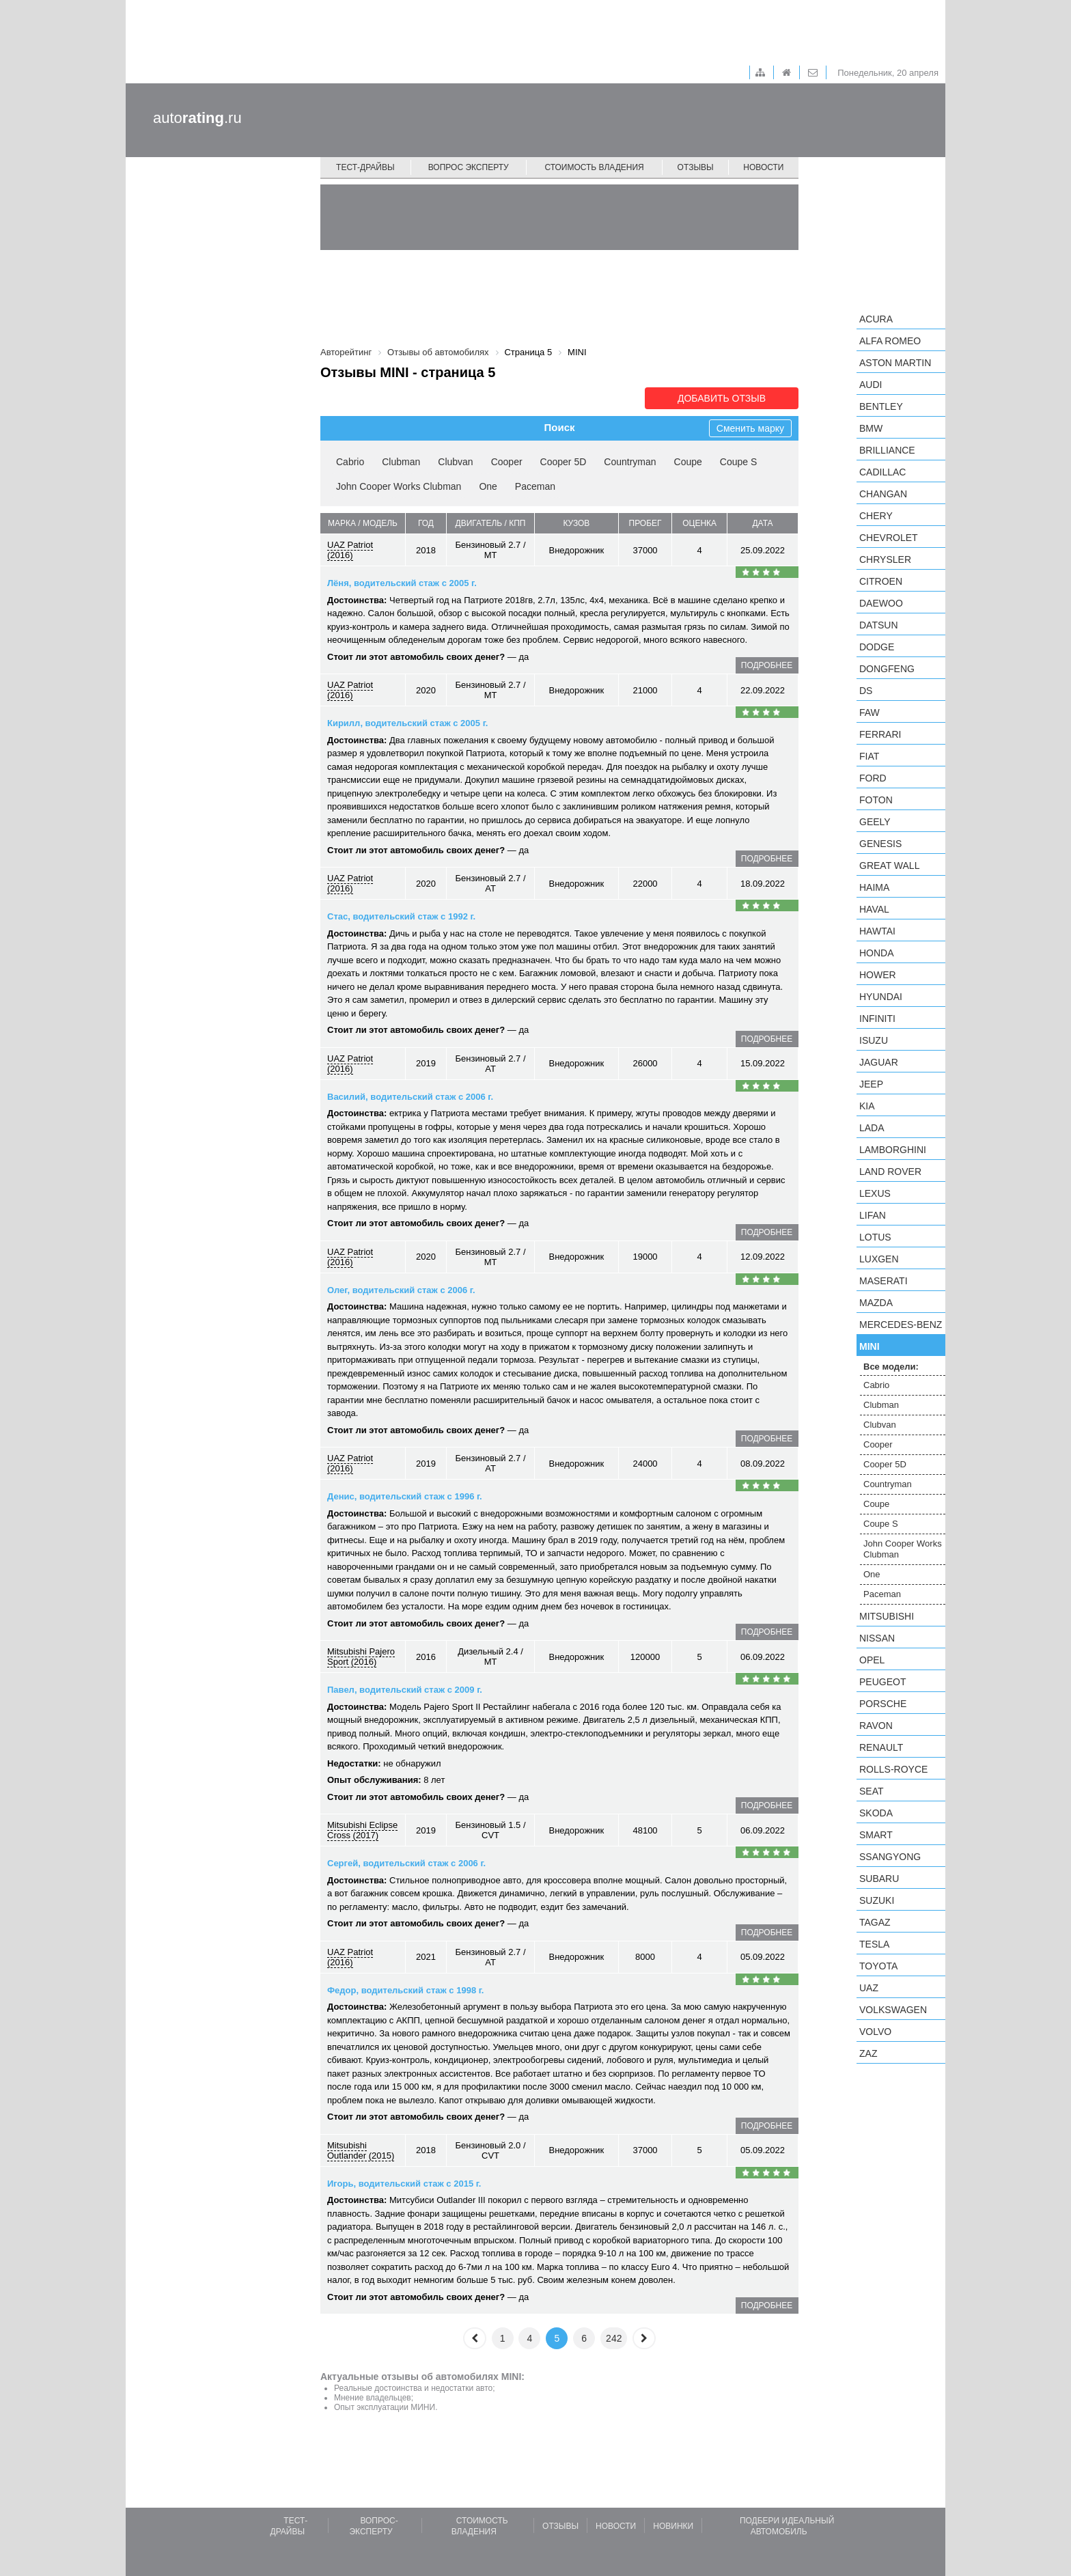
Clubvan (455, 461)
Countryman (630, 461)
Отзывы (696, 167)
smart (876, 1834)
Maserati (883, 1280)
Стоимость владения (593, 167)
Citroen (880, 581)
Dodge (876, 646)
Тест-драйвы (365, 167)
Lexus (875, 1193)
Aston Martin (895, 362)
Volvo (875, 2031)
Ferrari (880, 734)
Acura (876, 319)
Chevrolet (888, 537)
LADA (872, 1127)
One (488, 486)
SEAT (871, 1791)
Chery (876, 515)
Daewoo (881, 603)
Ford (873, 778)
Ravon (876, 1725)
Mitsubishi (886, 1616)
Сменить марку (750, 428)
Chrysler (885, 559)
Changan (883, 493)
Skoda (876, 1813)
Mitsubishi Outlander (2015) (360, 2150)
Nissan (877, 1638)
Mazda (876, 1302)
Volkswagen (893, 2009)
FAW (869, 712)
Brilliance (887, 450)
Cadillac (882, 472)
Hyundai (880, 996)
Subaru (879, 1878)
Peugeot (882, 1681)
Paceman (535, 486)
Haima (874, 887)
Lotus (875, 1237)
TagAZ (875, 1922)
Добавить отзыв (722, 398)
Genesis (880, 843)
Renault (881, 1747)
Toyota (878, 1966)
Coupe (688, 461)
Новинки (673, 2526)
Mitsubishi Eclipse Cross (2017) (362, 1830)
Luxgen (879, 1259)
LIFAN (872, 1215)
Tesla (874, 1944)
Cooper (507, 461)
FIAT (869, 756)
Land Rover (890, 1171)
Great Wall (889, 865)
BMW (870, 428)
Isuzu (873, 1040)
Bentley (881, 406)
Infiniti (877, 1018)
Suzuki (876, 1900)
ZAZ (868, 2053)
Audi (870, 384)
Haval (874, 909)
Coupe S (738, 461)
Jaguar (878, 1062)
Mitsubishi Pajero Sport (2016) (361, 1656)
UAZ (868, 1987)
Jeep (871, 1084)
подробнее (766, 665)
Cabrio (350, 461)
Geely (875, 821)
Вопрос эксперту (468, 167)
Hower (877, 974)
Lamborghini (892, 1149)
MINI (869, 1346)
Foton (876, 799)
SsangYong (890, 1856)
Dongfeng (887, 668)
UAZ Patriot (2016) (350, 550)
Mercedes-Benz (900, 1324)
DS (865, 690)
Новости (763, 167)
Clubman (401, 461)
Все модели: (891, 1366)
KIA (867, 1105)
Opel (872, 1659)
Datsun (878, 625)
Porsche (882, 1703)
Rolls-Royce (893, 1769)
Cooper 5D (563, 461)
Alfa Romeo (890, 340)
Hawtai (877, 931)
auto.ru (197, 117)
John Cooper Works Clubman (398, 486)
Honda (876, 952)
